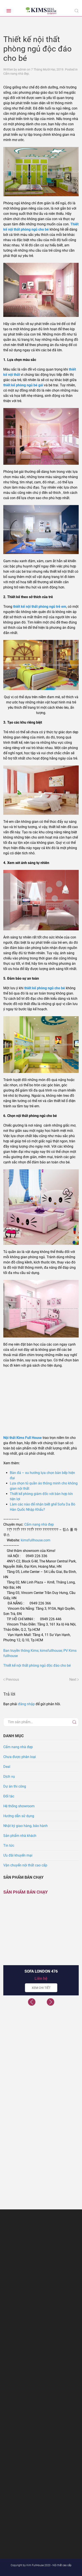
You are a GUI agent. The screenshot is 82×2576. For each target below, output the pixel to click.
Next (74, 1867)
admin (22, 69)
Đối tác (8, 1984)
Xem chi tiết (41, 2175)
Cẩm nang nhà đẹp (16, 73)
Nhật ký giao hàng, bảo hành (25, 2014)
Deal (6, 1954)
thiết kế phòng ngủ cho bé (44, 1122)
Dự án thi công (14, 1974)
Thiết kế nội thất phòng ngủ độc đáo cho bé (37, 1853)
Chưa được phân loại (19, 1945)
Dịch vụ (9, 1964)
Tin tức (8, 2033)
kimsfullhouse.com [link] (35, 1728)
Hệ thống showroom (19, 1994)
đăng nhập (26, 1892)
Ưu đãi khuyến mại (17, 2043)
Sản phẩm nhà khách (19, 2023)
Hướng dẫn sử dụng (18, 2004)
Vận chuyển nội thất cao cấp (25, 2053)
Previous (11, 1867)
